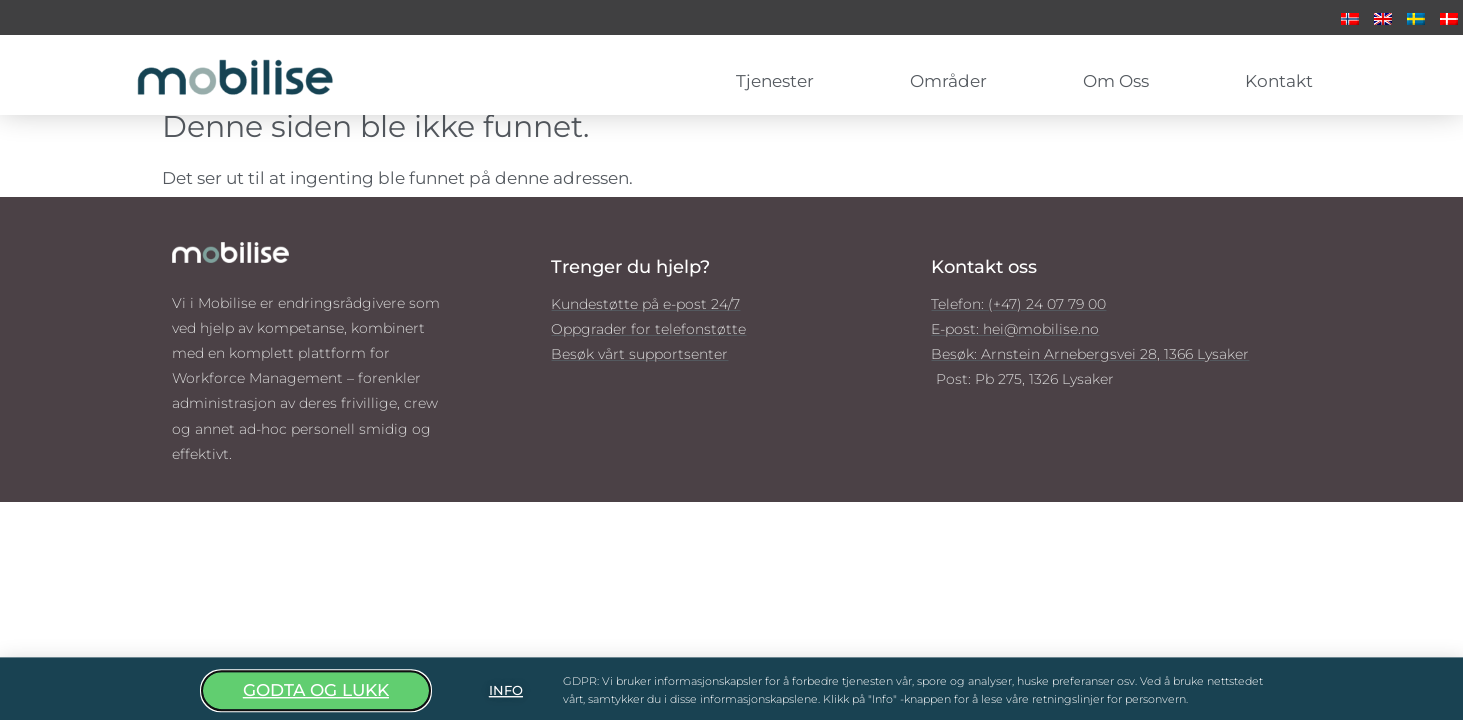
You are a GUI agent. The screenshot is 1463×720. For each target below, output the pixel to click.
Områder (953, 81)
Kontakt (1279, 81)
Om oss (1121, 81)
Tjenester (780, 81)
